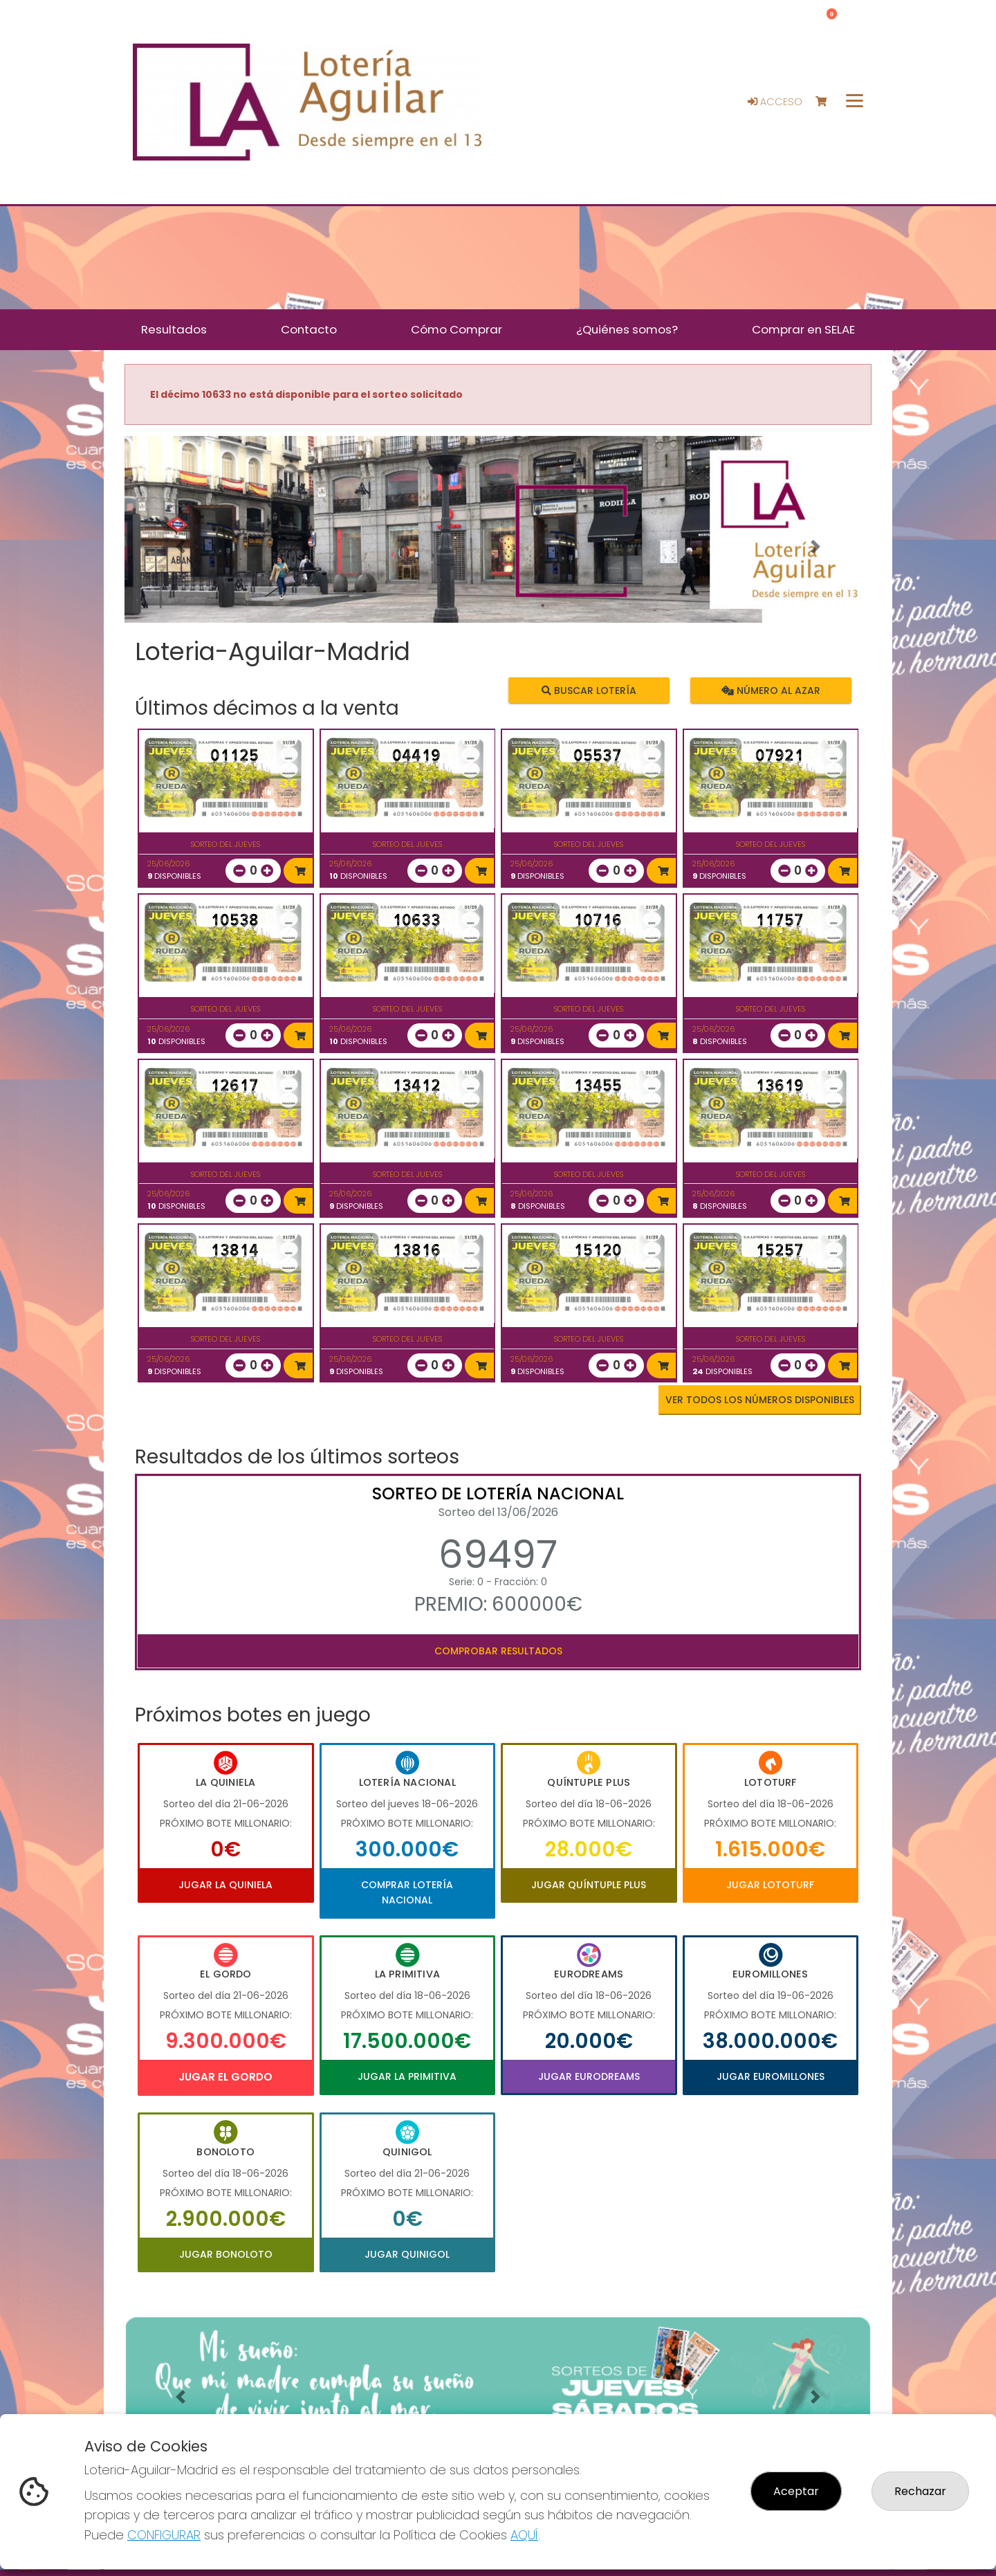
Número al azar (770, 690)
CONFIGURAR (164, 2534)
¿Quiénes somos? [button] (627, 329)
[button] (180, 547)
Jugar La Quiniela (225, 1885)
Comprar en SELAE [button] (803, 329)
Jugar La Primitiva (407, 2076)
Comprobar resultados (498, 1651)
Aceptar (796, 2491)
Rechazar (920, 2491)
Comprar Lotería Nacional (407, 1892)
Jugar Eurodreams (589, 2076)
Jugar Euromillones (770, 2076)
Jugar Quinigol (407, 2254)
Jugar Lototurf (770, 1885)
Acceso (775, 102)
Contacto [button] (309, 329)
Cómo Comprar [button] (456, 329)
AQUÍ (524, 2534)
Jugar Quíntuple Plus (588, 1885)
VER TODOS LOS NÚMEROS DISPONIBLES (759, 1400)
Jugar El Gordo (225, 2077)
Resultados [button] (174, 329)
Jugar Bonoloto (226, 2254)
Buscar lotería (589, 690)
